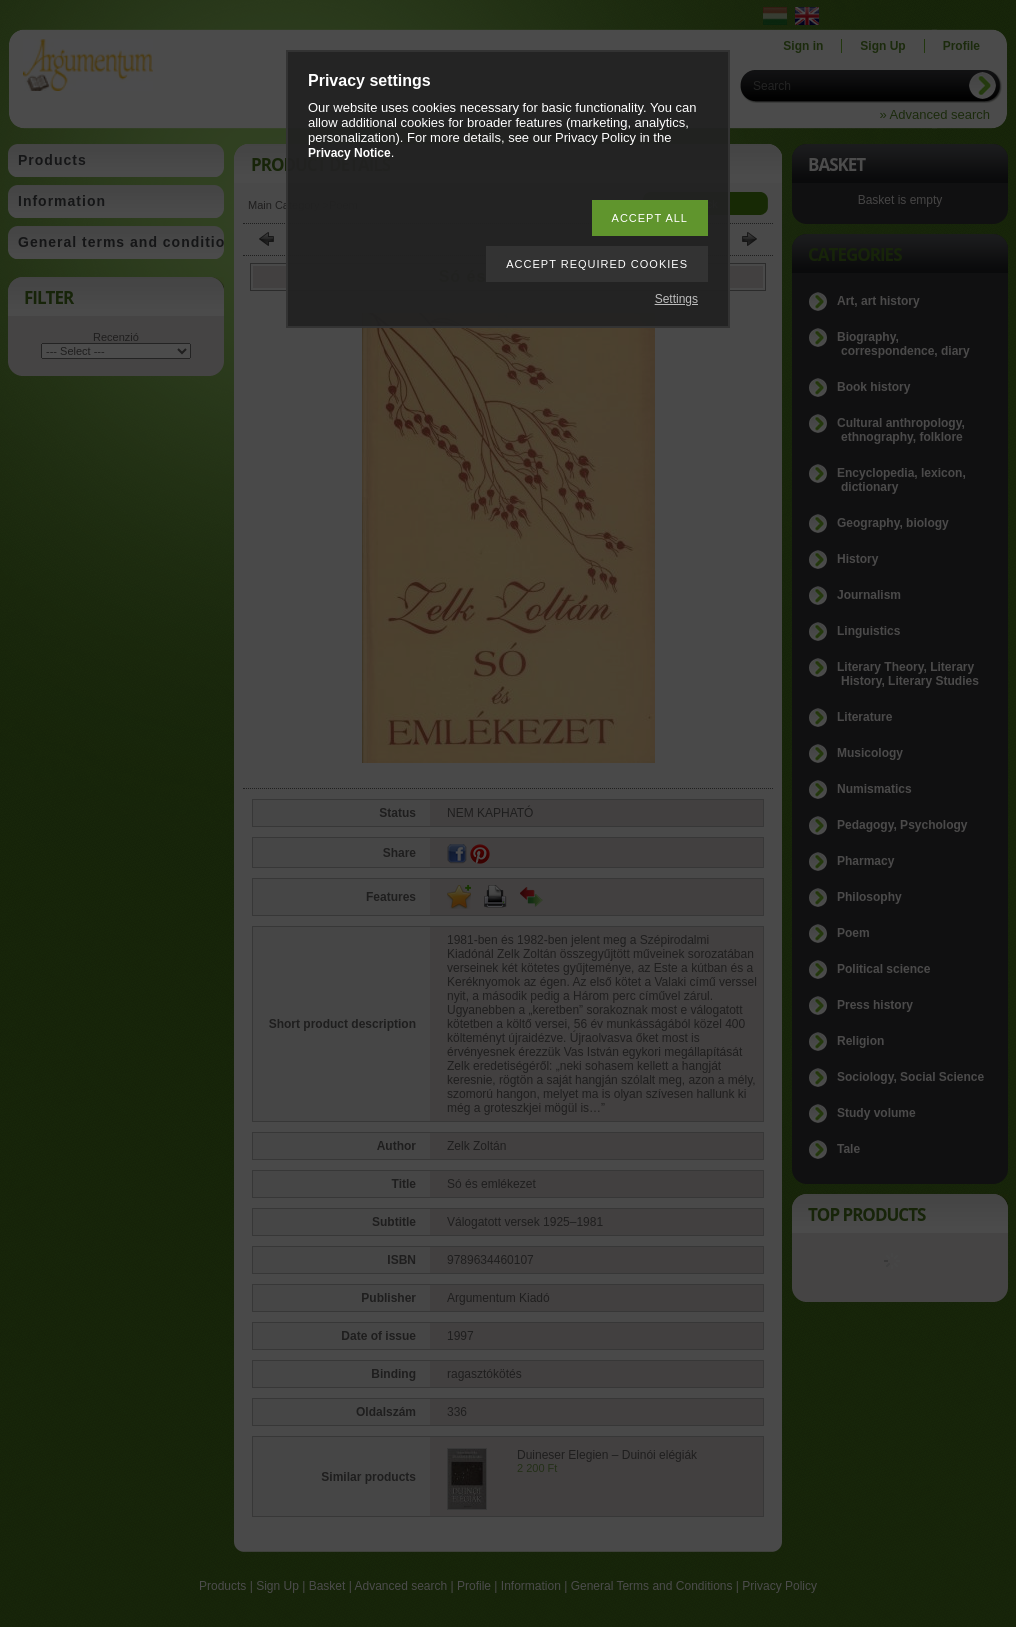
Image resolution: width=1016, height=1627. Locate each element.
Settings (676, 299)
